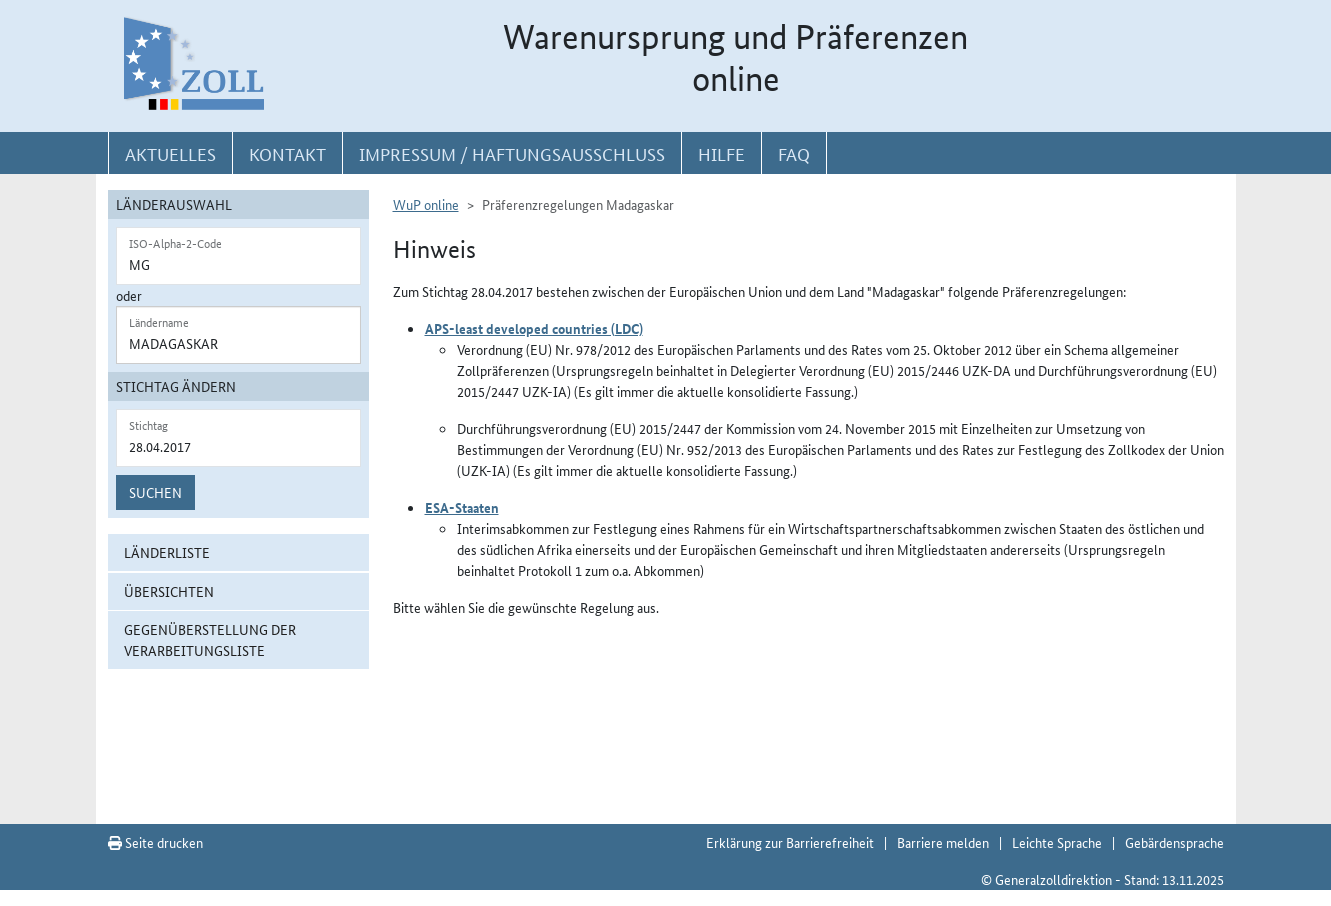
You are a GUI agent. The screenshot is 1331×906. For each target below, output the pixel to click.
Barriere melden (943, 842)
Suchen (155, 492)
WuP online (426, 204)
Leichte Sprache (1057, 842)
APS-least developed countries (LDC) (534, 328)
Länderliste (167, 552)
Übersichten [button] (169, 591)
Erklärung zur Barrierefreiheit (790, 842)
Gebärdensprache (1174, 842)
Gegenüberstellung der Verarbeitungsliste (210, 639)
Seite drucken (155, 842)
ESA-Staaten (462, 507)
